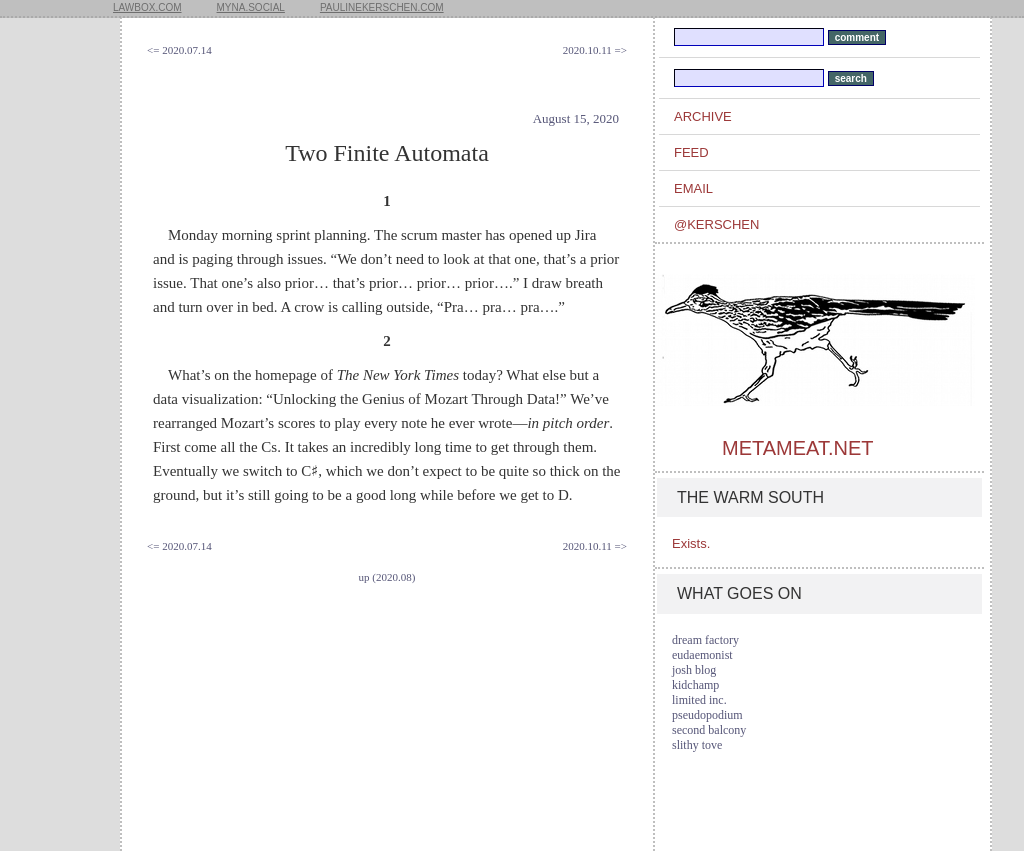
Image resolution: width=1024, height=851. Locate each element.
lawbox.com (147, 7)
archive (703, 116)
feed (691, 152)
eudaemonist (702, 655)
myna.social (251, 7)
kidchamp (695, 685)
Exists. (691, 543)
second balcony (709, 730)
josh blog (694, 670)
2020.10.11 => (595, 50)
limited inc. (699, 700)
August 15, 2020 (576, 118)
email (693, 188)
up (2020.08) (387, 577)
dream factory (705, 640)
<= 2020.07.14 (179, 50)
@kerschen (716, 224)
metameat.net (797, 448)
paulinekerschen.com (382, 7)
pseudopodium (707, 715)
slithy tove (697, 745)
